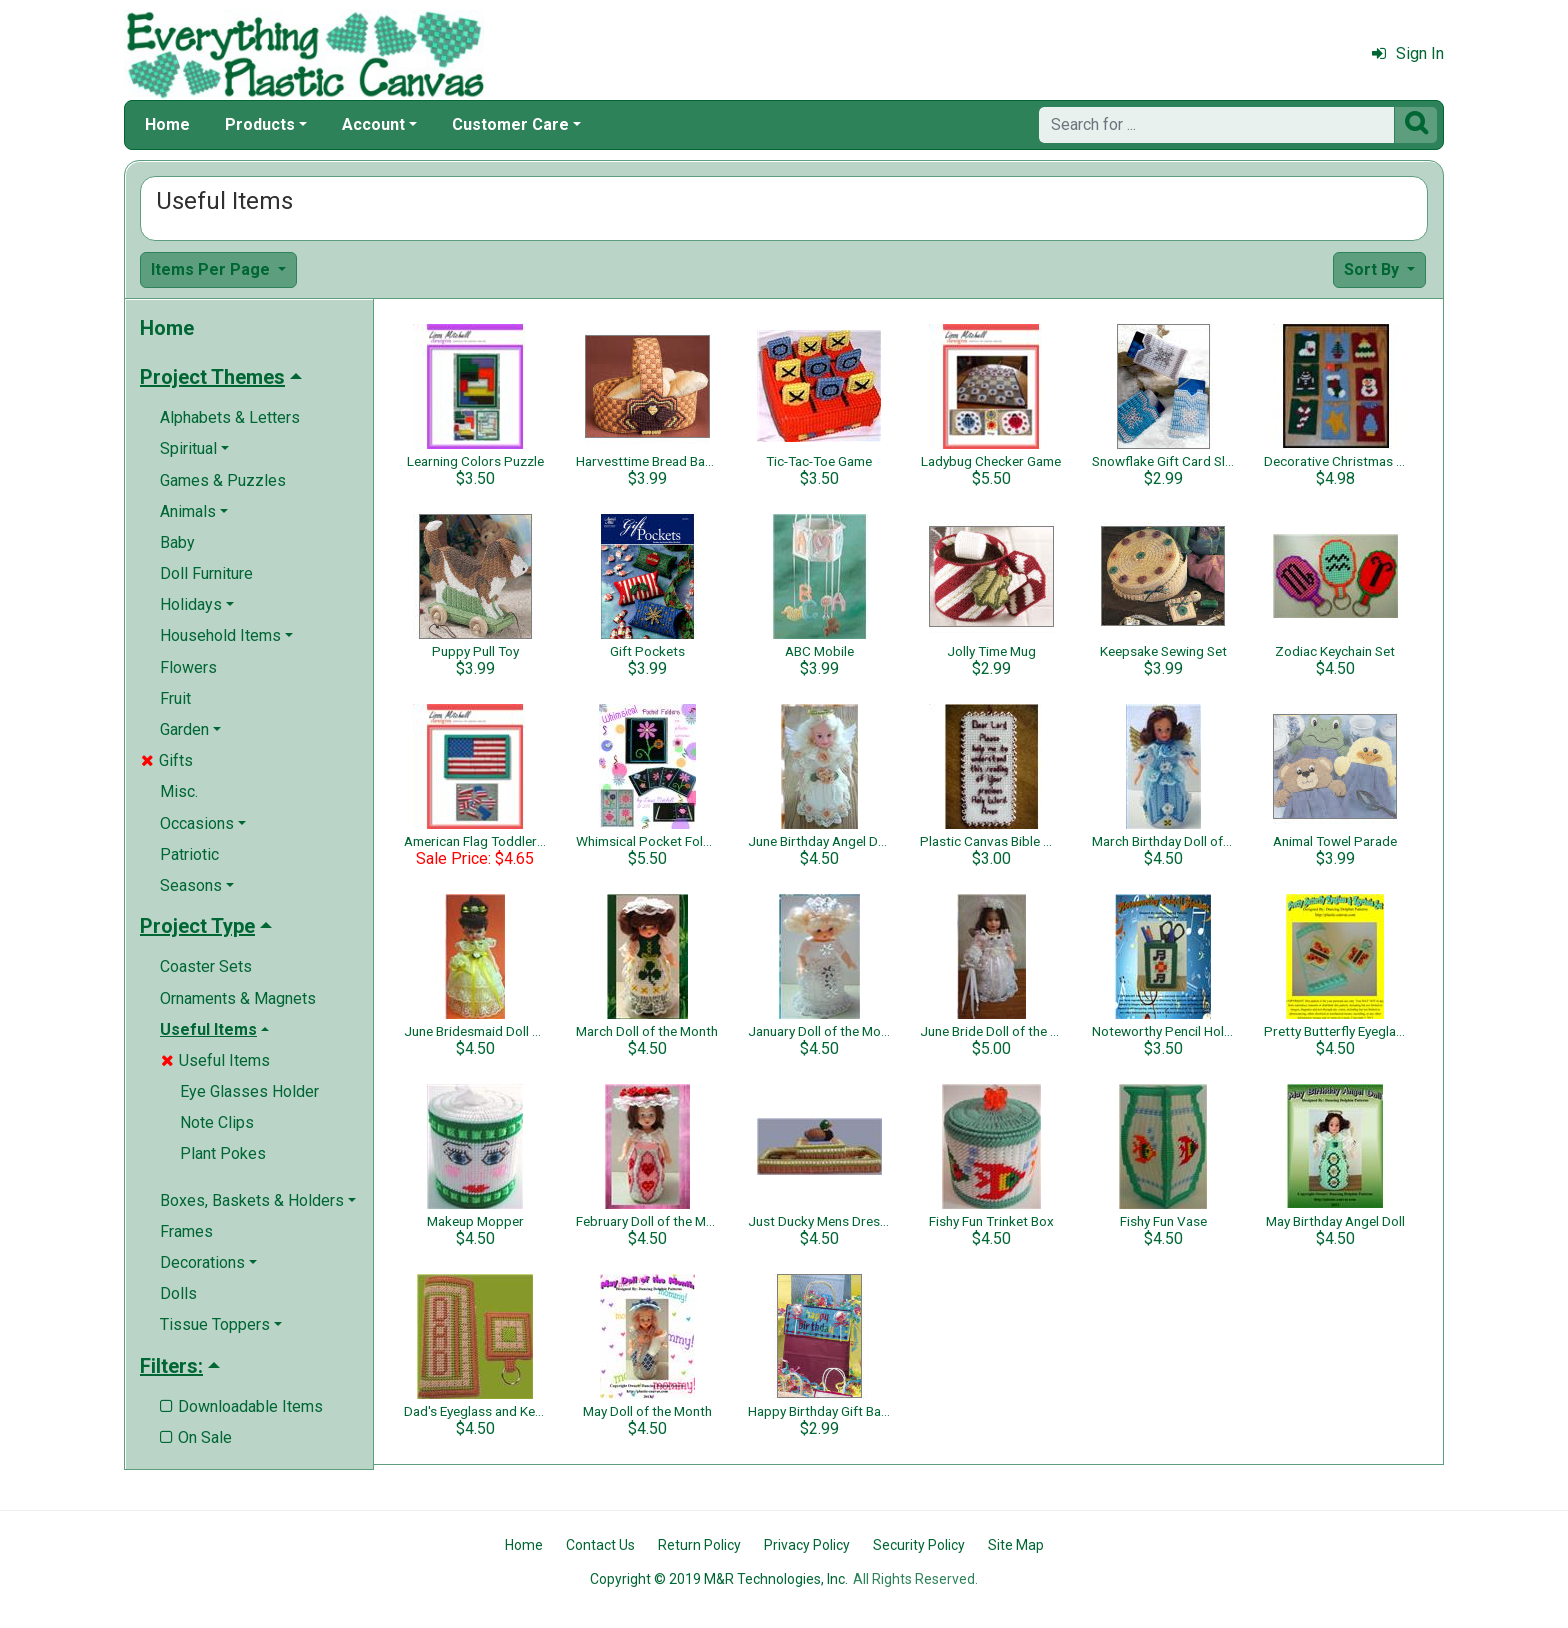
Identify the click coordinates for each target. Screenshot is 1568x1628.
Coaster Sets (206, 966)
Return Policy (699, 1545)
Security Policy (919, 1545)
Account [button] (373, 124)
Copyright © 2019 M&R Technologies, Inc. (719, 1579)
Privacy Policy (807, 1545)
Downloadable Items (241, 1406)
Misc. (179, 791)
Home (167, 124)
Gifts (167, 760)
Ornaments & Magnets (238, 998)
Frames (186, 1231)
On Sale (196, 1437)
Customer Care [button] (510, 124)
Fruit (175, 698)
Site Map (1016, 1545)
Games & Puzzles (223, 480)
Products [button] (260, 124)
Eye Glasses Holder (249, 1091)
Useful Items (215, 1060)
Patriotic (189, 854)
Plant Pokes (223, 1153)
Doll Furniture (206, 573)
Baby (177, 542)
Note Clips (217, 1122)
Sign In (1408, 53)
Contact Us (600, 1545)
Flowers (188, 667)
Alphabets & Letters (230, 417)
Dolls (178, 1293)
